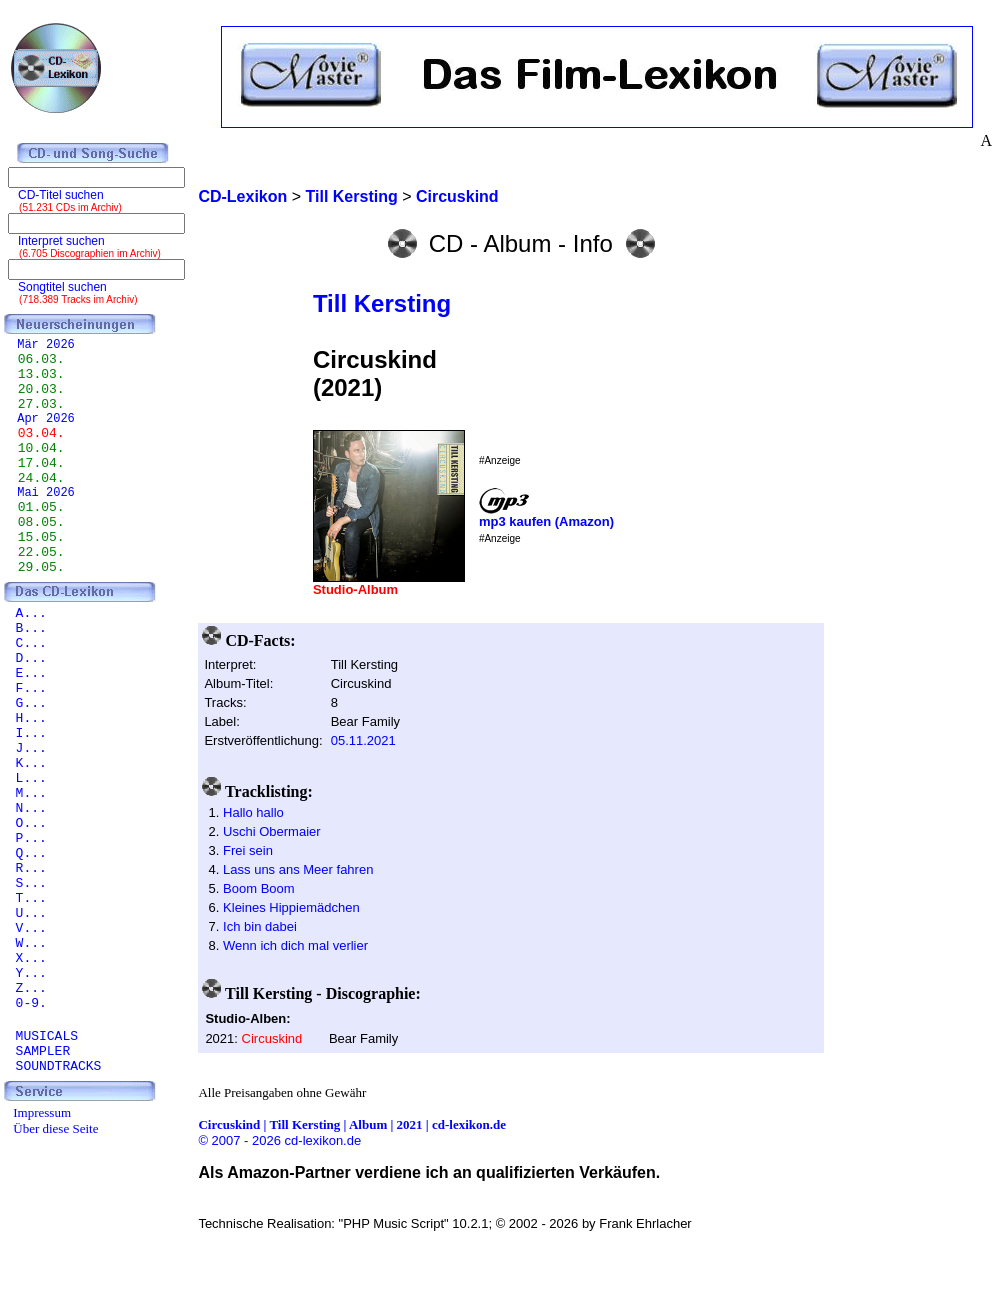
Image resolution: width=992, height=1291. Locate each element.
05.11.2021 (363, 740)
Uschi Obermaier (272, 831)
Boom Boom (259, 888)
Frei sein (248, 850)
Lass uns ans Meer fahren (298, 869)
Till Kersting (382, 303)
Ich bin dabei (260, 926)
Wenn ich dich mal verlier (295, 945)
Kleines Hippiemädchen (291, 907)
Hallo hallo (253, 812)
